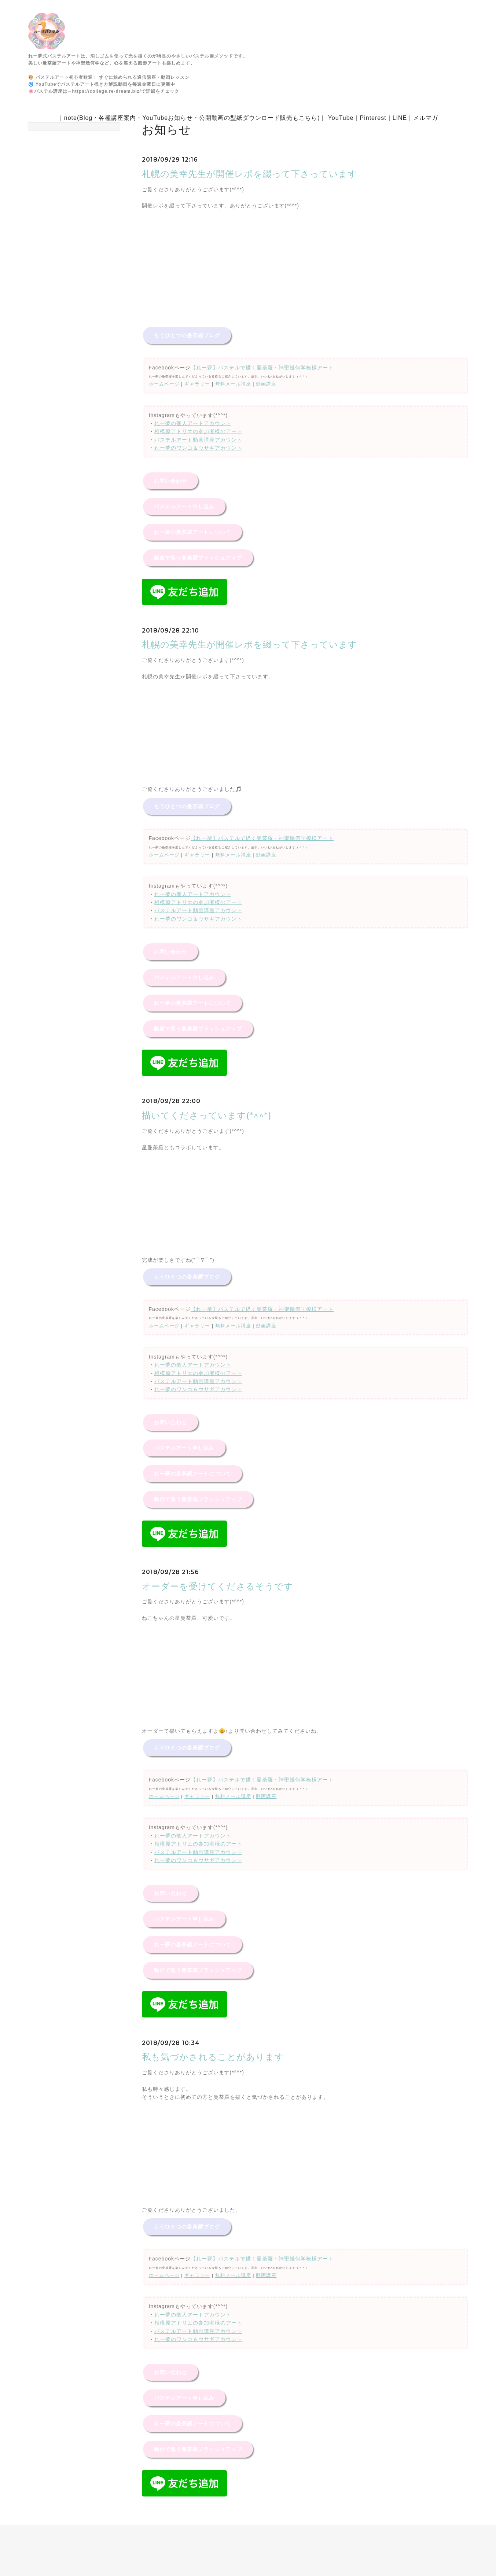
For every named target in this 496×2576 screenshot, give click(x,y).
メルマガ (425, 118)
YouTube (341, 118)
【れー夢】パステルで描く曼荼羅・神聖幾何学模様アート (262, 368)
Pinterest (373, 118)
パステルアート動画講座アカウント (198, 440)
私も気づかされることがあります (213, 2057)
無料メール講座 (233, 384)
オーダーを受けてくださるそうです (217, 1586)
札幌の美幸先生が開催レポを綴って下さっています (249, 174)
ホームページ (164, 384)
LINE (400, 118)
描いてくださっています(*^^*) (207, 1115)
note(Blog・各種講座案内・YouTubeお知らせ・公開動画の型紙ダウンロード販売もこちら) (192, 118)
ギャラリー (197, 384)
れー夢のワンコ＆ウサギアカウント (198, 448)
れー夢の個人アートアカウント (192, 423)
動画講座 (266, 384)
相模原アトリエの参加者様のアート (198, 431)
